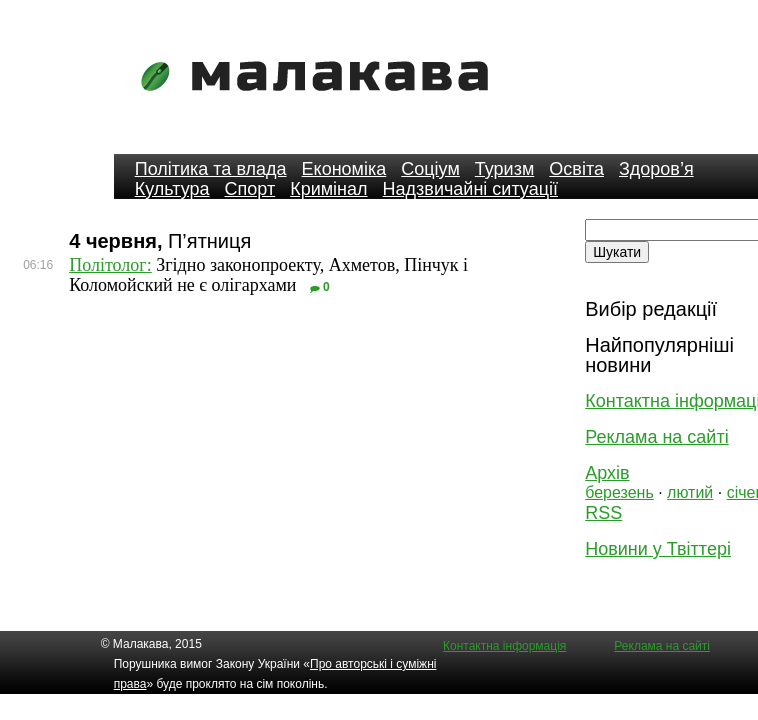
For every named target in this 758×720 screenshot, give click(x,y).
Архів (607, 473)
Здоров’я (656, 169)
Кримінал (328, 189)
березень (619, 492)
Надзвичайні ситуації (470, 189)
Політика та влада (211, 169)
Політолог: (110, 265)
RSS (603, 513)
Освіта (576, 169)
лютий (690, 492)
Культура (172, 189)
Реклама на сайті (656, 437)
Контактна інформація (504, 646)
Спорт (250, 189)
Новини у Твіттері (658, 549)
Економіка (344, 169)
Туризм (504, 169)
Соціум (430, 169)
